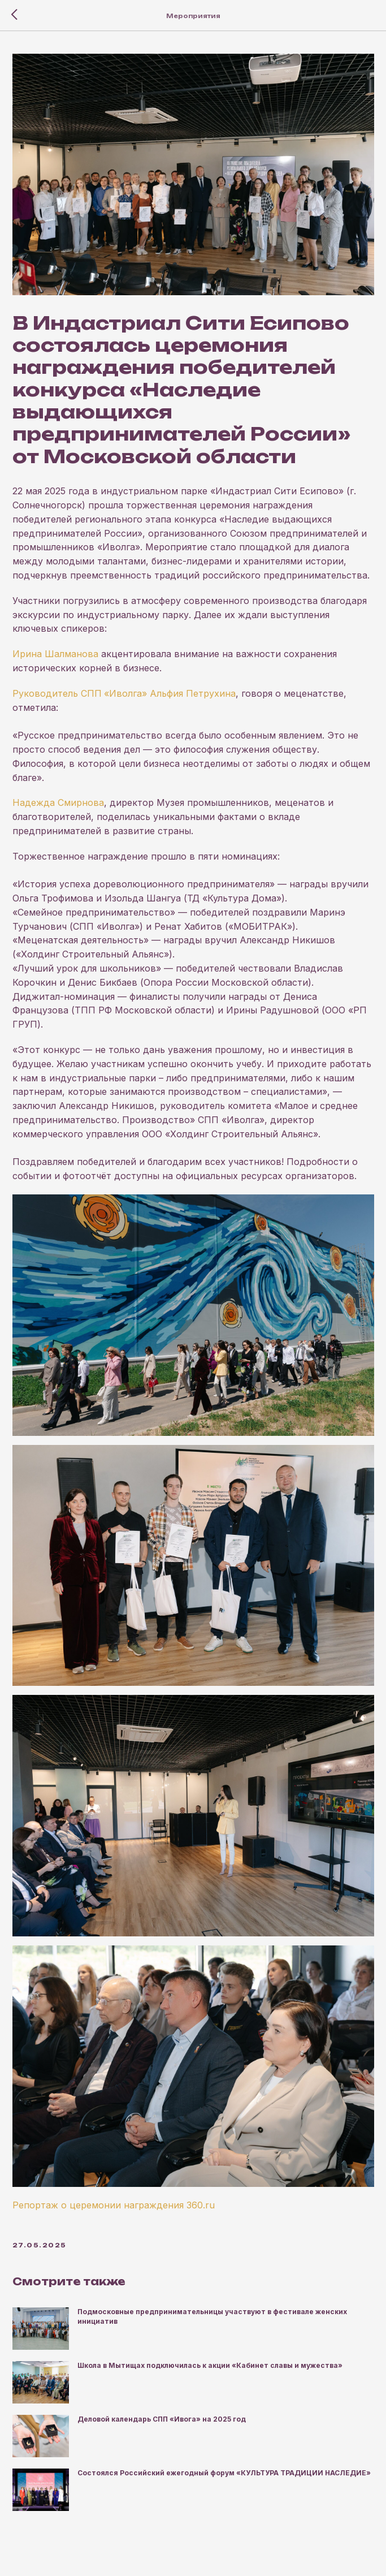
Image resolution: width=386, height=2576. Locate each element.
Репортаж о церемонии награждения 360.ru (113, 2205)
